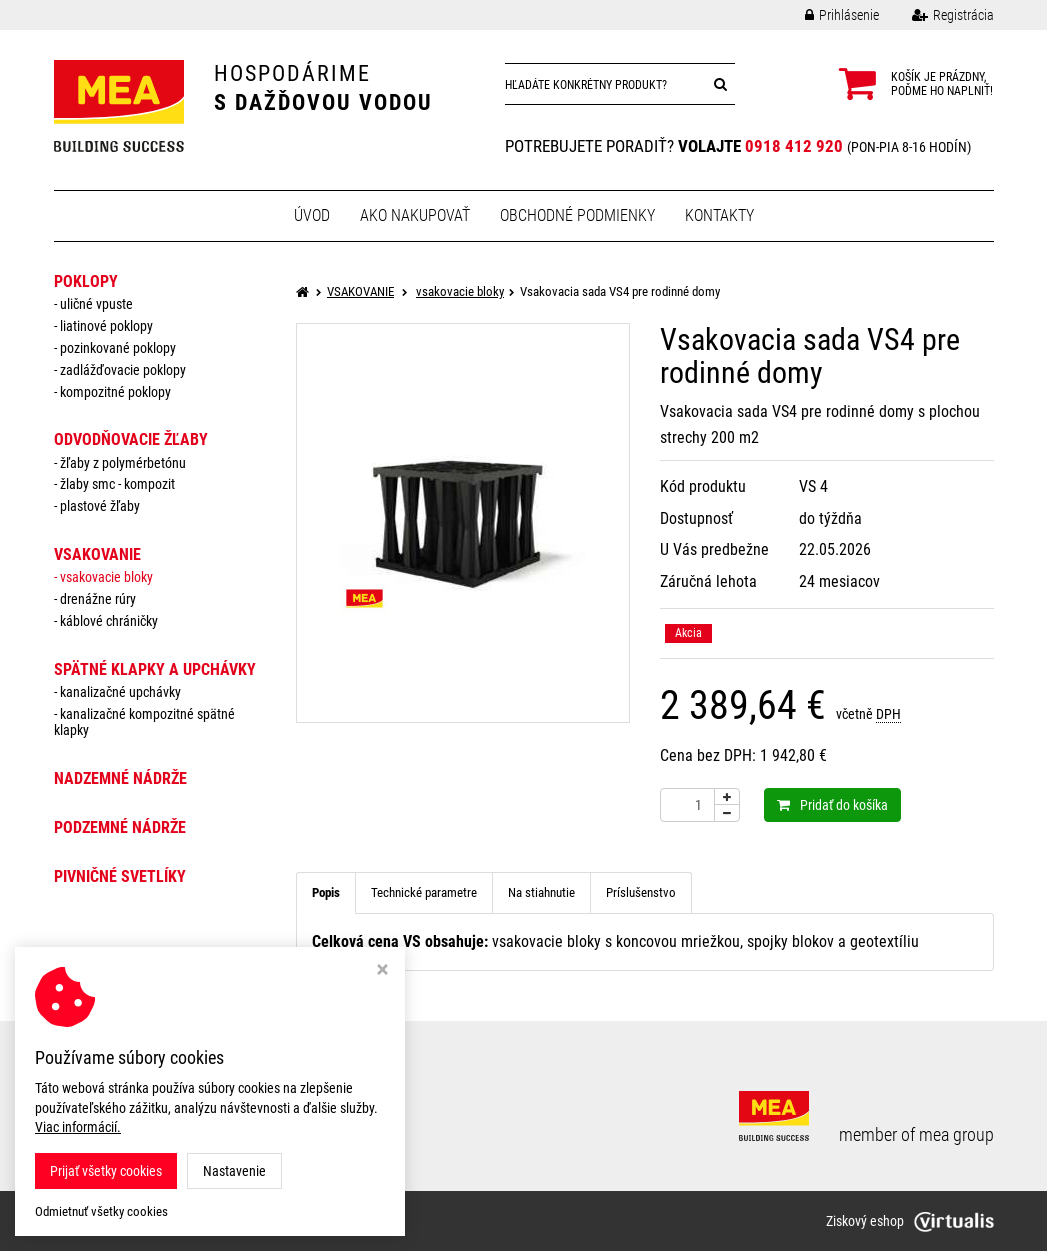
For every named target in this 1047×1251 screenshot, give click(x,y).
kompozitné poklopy (115, 392)
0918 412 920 (794, 146)
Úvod (312, 215)
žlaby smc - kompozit (117, 484)
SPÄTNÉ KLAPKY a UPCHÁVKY (155, 669)
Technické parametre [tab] (424, 892)
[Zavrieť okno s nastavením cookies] (382, 971)
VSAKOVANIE (97, 554)
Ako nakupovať (415, 215)
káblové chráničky (109, 621)
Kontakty (719, 215)
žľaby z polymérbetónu (123, 463)
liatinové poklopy (106, 326)
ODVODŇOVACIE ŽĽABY (131, 439)
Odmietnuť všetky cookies (101, 1211)
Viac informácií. (78, 1127)
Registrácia (938, 15)
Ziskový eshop (910, 1221)
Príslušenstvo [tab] (641, 892)
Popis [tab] (326, 892)
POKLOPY (86, 281)
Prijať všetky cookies (106, 1171)
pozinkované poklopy (118, 348)
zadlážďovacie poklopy (123, 370)
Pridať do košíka (832, 805)
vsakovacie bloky (106, 577)
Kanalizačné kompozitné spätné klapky (144, 722)
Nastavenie (234, 1171)
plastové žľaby (100, 506)
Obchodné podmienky (577, 215)
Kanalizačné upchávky (120, 692)
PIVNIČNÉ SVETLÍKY (120, 876)
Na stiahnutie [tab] (541, 892)
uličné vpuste (96, 304)
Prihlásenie (827, 15)
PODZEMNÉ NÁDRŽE (120, 827)
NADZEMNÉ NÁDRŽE (120, 778)
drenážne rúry (98, 599)
